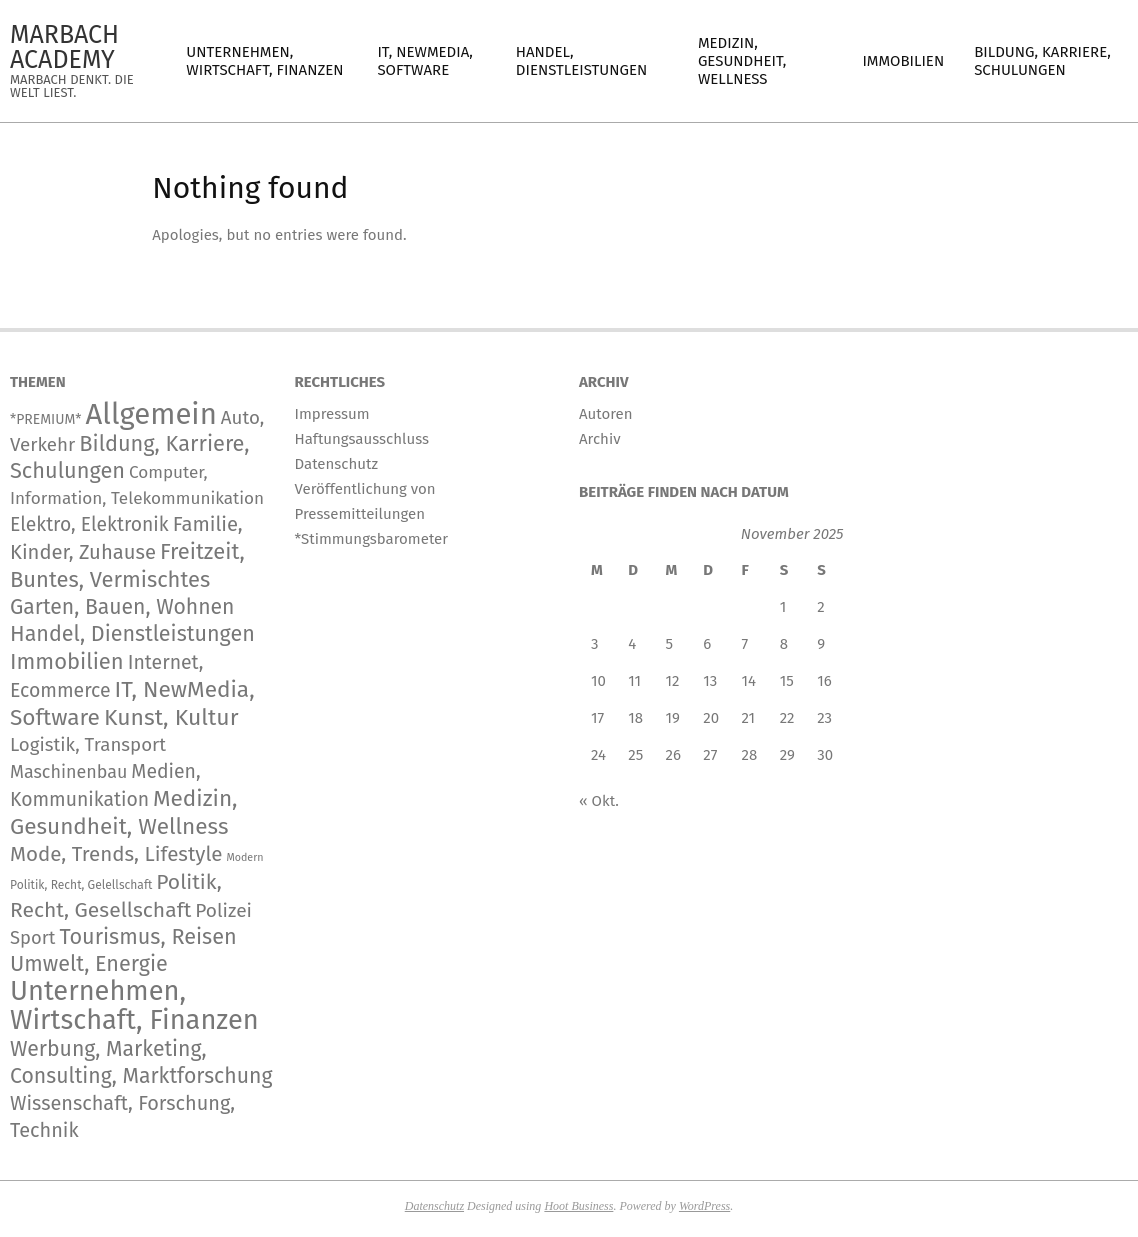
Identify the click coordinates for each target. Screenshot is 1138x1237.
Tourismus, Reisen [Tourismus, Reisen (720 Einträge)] (147, 937)
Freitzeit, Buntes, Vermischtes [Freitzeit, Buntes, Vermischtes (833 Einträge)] (127, 565)
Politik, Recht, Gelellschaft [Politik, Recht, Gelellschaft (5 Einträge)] (81, 885)
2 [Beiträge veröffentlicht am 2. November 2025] (820, 607)
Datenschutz (434, 1206)
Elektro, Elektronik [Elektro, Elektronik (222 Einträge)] (89, 524)
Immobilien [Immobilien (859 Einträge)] (67, 661)
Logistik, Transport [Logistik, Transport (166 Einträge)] (88, 745)
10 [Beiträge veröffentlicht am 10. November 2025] (598, 681)
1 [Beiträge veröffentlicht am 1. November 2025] (783, 607)
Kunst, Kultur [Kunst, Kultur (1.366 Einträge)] (171, 717)
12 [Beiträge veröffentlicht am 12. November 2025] (673, 681)
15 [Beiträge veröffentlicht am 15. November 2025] (787, 681)
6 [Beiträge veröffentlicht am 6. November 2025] (707, 644)
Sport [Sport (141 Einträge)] (32, 938)
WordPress (704, 1206)
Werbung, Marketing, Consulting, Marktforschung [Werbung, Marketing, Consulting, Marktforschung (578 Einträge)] (141, 1062)
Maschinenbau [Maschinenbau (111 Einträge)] (68, 772)
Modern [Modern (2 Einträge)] (244, 857)
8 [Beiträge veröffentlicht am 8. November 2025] (784, 644)
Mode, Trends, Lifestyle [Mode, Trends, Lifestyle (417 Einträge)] (116, 854)
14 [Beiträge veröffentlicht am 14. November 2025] (749, 681)
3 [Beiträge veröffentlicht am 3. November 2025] (595, 644)
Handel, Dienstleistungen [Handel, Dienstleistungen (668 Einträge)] (132, 634)
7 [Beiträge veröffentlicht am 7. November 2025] (745, 644)
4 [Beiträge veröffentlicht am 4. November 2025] (632, 644)
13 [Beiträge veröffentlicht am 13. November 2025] (710, 681)
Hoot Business (578, 1206)
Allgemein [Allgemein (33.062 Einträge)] (150, 414)
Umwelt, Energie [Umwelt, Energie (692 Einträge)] (89, 964)
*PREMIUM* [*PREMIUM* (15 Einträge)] (46, 419)
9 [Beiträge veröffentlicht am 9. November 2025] (821, 644)
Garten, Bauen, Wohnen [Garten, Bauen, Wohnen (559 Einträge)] (122, 607)
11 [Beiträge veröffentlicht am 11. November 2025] (634, 681)
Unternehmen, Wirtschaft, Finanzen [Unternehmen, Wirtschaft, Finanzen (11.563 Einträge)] (134, 1005)
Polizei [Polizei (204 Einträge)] (223, 910)
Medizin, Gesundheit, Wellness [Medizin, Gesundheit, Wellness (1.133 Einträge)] (124, 812)
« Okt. (599, 801)
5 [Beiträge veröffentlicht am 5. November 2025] (670, 644)
